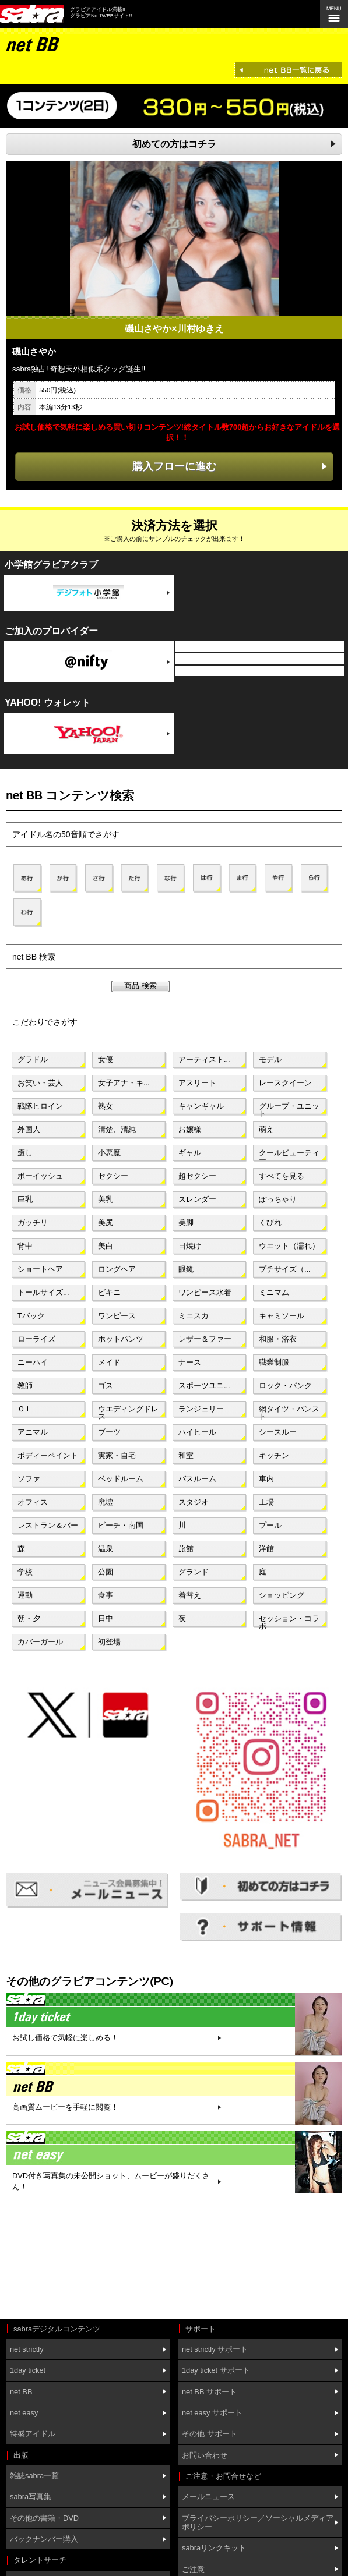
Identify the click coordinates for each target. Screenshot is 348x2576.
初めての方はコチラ (174, 144)
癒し (25, 1152)
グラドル (32, 1059)
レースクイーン (285, 1082)
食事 (105, 1595)
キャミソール (281, 1315)
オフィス (32, 1502)
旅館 (186, 1548)
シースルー (278, 1432)
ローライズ (36, 1339)
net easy (24, 2412)
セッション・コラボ (289, 1621)
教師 (25, 1385)
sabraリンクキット (214, 2547)
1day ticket (27, 2370)
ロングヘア (117, 1269)
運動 (25, 1595)
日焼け (189, 1245)
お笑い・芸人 (40, 1082)
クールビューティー (289, 1155)
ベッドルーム (120, 1478)
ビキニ (109, 1292)
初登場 (109, 1641)
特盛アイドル (32, 2433)
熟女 (105, 1106)
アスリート (197, 1082)
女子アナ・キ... (124, 1082)
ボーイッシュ (40, 1176)
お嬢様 (189, 1129)
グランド (193, 1571)
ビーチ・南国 (120, 1525)
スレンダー (197, 1199)
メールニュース (208, 2496)
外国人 (28, 1129)
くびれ (270, 1222)
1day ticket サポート (216, 2370)
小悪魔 (109, 1152)
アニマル (32, 1432)
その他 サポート (209, 2433)
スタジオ (193, 1502)
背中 (25, 1245)
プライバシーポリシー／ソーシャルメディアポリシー (257, 2522)
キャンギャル (201, 1106)
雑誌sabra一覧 (34, 2475)
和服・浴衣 (278, 1339)
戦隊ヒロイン (40, 1106)
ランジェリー (201, 1408)
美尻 (105, 1222)
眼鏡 (186, 1269)
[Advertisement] (58, 2263)
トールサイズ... (43, 1292)
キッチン (274, 1455)
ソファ (28, 1478)
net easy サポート (212, 2412)
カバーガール (40, 1641)
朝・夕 (28, 1618)
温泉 (105, 1548)
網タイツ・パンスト (289, 1411)
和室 (186, 1455)
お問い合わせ (204, 2455)
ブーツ (109, 1432)
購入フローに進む (174, 466)
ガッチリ (32, 1222)
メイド (109, 1362)
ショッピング (281, 1595)
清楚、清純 (117, 1129)
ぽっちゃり (278, 1199)
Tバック (31, 1315)
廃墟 (105, 1502)
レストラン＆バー (47, 1525)
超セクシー (197, 1176)
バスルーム (197, 1478)
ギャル (189, 1152)
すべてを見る (281, 1176)
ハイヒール (197, 1432)
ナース (189, 1362)
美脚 (186, 1222)
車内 (266, 1478)
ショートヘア (40, 1269)
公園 (105, 1571)
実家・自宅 (117, 1455)
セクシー (113, 1176)
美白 (105, 1245)
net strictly (27, 2349)
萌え (266, 1129)
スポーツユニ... (204, 1385)
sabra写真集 (30, 2496)
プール (270, 1525)
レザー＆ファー (204, 1339)
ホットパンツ (120, 1339)
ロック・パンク (285, 1385)
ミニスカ (193, 1315)
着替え (189, 1595)
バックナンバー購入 (44, 2539)
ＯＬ (25, 1408)
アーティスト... (204, 1059)
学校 (25, 1571)
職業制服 (274, 1362)
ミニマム (274, 1292)
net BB (21, 2391)
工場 (266, 1502)
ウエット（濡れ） (289, 1245)
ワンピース (117, 1315)
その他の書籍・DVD (44, 2518)
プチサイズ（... (285, 1269)
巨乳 (25, 1199)
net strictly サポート (215, 2349)
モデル (270, 1059)
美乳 (105, 1199)
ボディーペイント (47, 1455)
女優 (105, 1059)
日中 (105, 1618)
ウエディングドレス (128, 1411)
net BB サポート (209, 2391)
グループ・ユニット (289, 1109)
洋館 (266, 1548)
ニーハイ (32, 1362)
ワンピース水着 (204, 1292)
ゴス (105, 1385)
